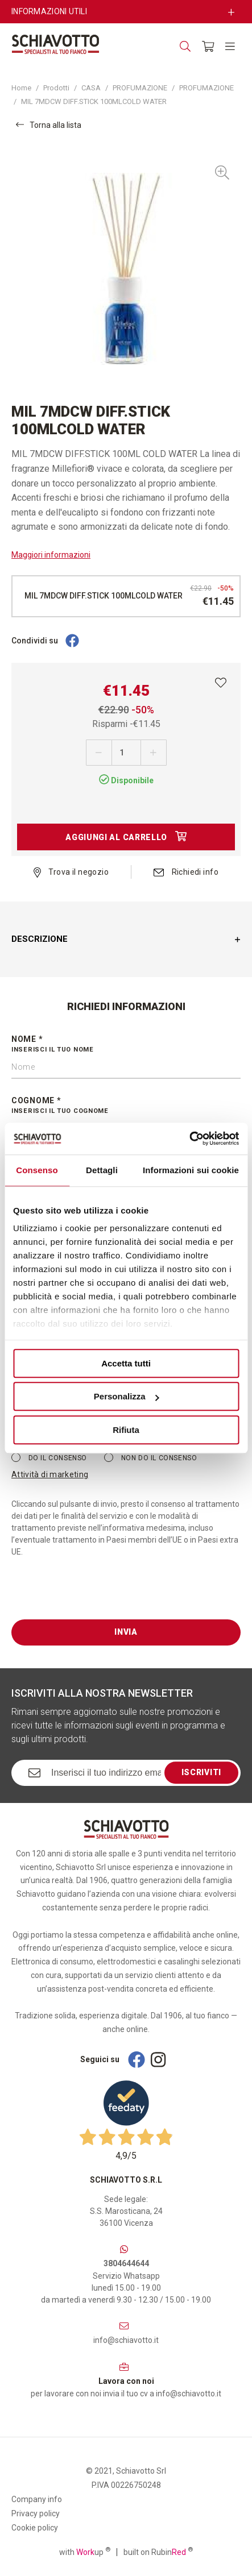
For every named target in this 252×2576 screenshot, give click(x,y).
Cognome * (126, 1106)
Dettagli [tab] (102, 1170)
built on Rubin (158, 2551)
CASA (91, 88)
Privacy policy (35, 2513)
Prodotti (56, 88)
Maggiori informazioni (50, 554)
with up (84, 2551)
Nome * (126, 1044)
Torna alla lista (48, 125)
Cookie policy (34, 2527)
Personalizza (126, 1396)
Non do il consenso (150, 1457)
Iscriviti (201, 1772)
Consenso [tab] (36, 1170)
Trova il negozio (71, 871)
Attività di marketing (49, 1474)
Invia (126, 1631)
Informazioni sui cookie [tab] (191, 1170)
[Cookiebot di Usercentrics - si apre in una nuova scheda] (189, 1138)
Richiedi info (186, 871)
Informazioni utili (49, 11)
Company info (36, 2499)
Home (21, 88)
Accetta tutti (126, 1363)
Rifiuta (126, 1430)
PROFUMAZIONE (140, 88)
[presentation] (97, 1597)
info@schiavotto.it (126, 2340)
